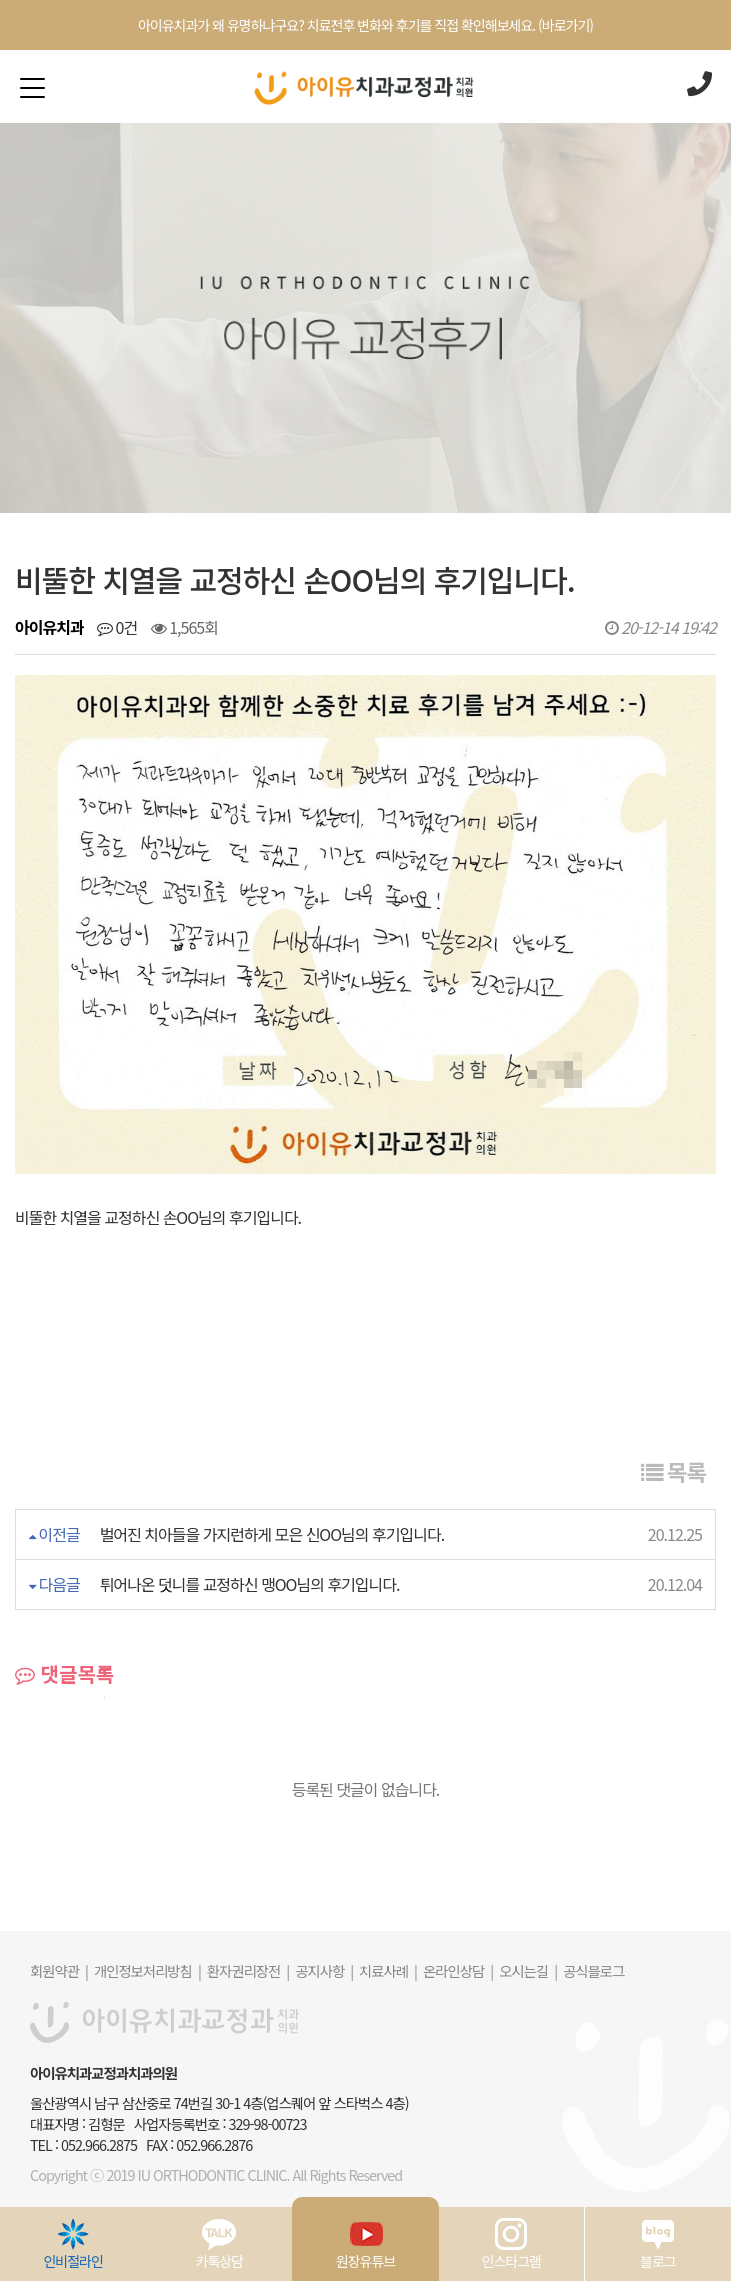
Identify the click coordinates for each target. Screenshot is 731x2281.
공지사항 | (324, 1970)
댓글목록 (64, 1674)
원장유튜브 (365, 2244)
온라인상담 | (458, 1970)
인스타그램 (511, 2244)
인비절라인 (72, 2244)
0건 (117, 627)
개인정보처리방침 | (147, 1970)
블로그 (658, 2244)
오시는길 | (528, 1970)
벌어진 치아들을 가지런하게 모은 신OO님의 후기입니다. (272, 1534)
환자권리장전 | (248, 1970)
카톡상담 (220, 2244)
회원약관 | (59, 1970)
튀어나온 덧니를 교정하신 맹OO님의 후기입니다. (250, 1584)
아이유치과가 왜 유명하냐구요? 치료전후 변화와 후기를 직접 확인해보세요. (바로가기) (365, 25)
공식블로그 (593, 1970)
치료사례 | (388, 1970)
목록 (673, 1471)
